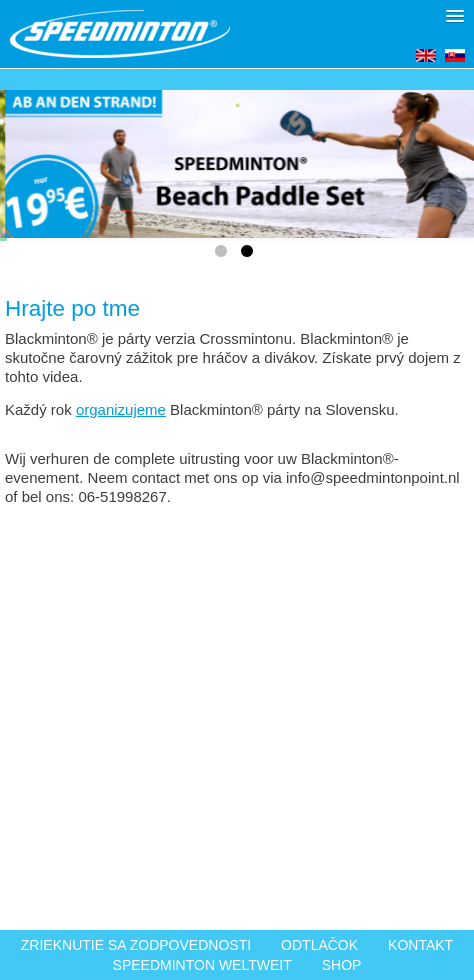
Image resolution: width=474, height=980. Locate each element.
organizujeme (121, 409)
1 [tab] (224, 255)
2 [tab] (250, 255)
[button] (455, 16)
